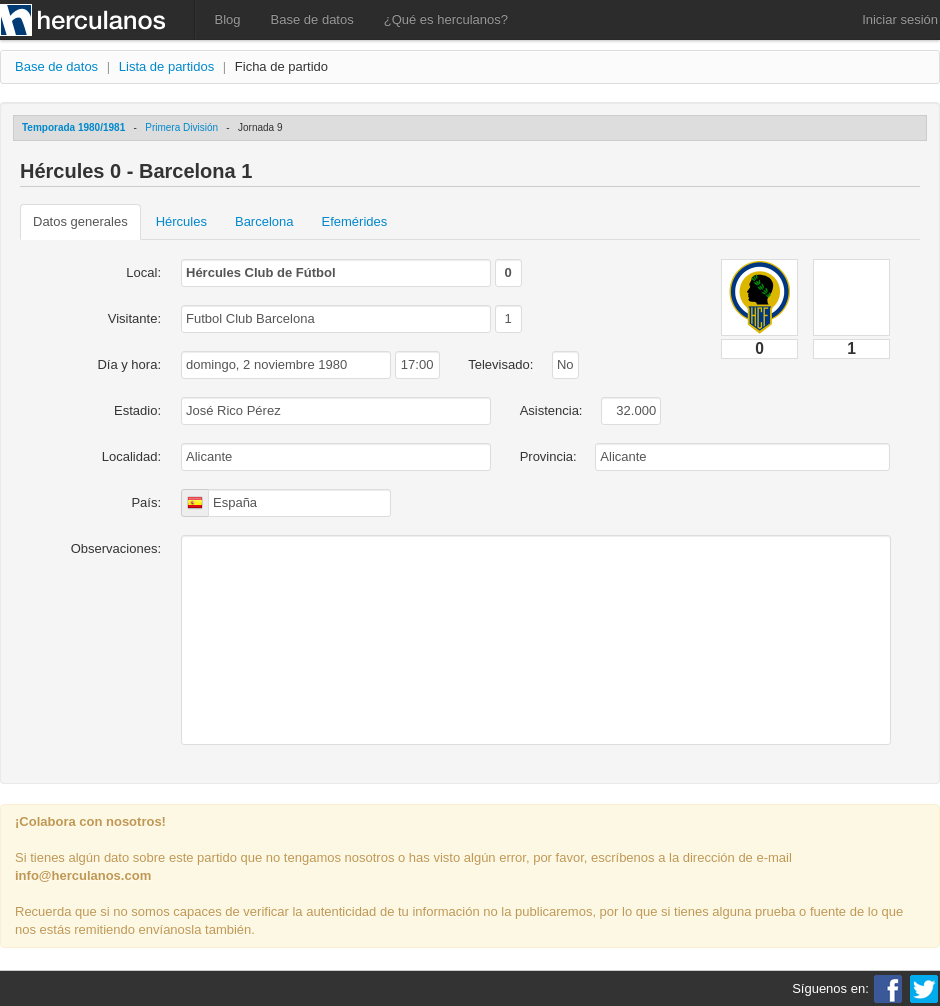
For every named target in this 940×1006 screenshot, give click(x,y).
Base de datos (312, 19)
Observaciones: (116, 548)
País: (146, 502)
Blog (228, 19)
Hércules (181, 221)
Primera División (181, 127)
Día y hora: (129, 364)
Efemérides (355, 221)
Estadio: (137, 410)
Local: (143, 272)
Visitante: (134, 318)
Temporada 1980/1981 (73, 127)
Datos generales (80, 221)
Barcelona (264, 221)
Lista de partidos (166, 66)
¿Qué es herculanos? (446, 19)
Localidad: (131, 456)
